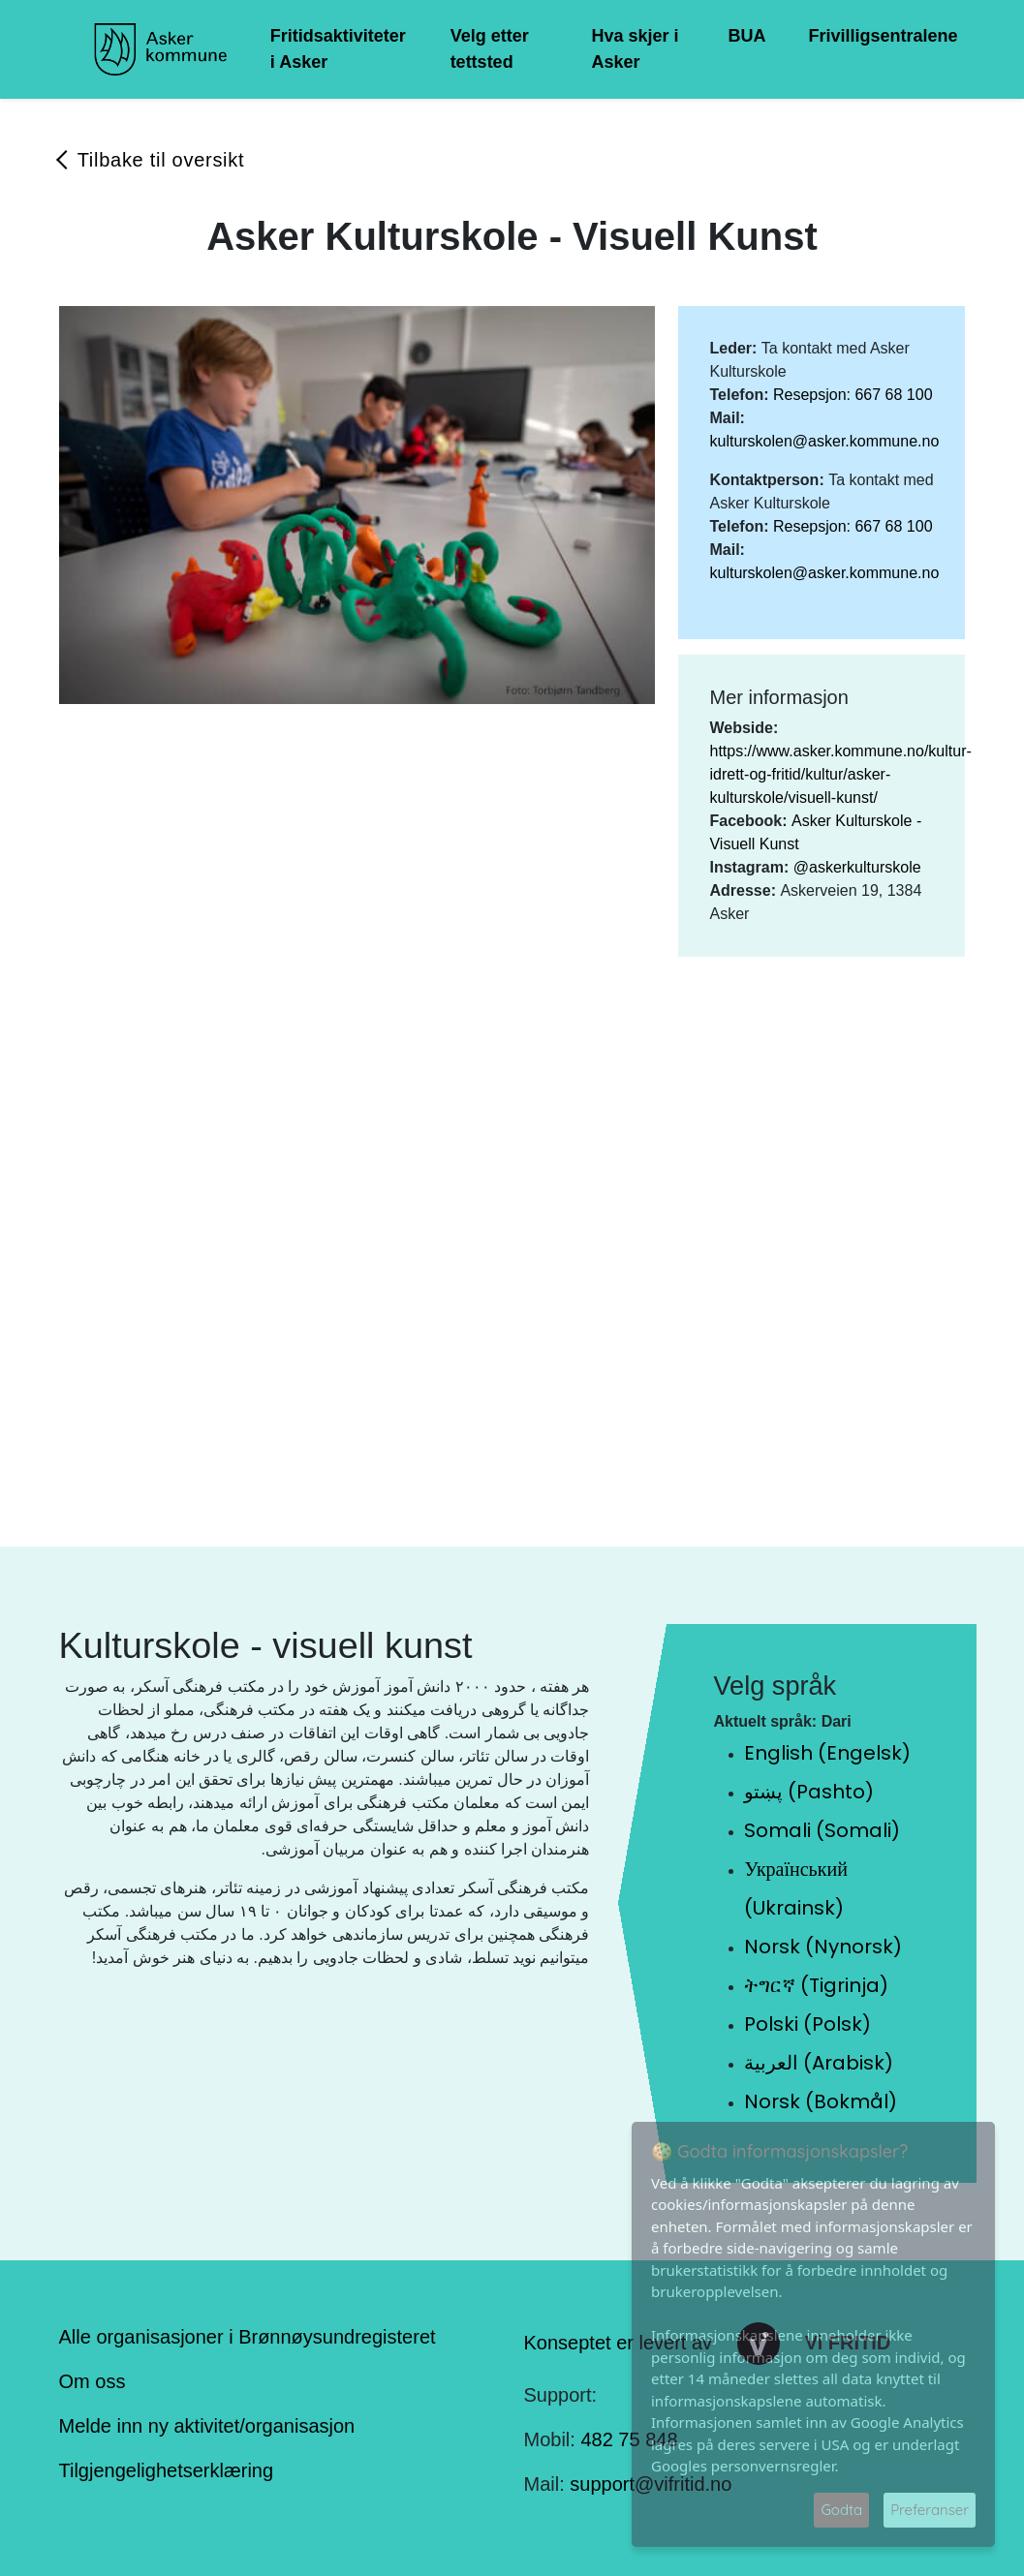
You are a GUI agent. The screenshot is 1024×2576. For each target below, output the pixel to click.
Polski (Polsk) (807, 2024)
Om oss (92, 2381)
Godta (841, 2509)
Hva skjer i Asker (635, 49)
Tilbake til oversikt (161, 159)
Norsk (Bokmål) (820, 2101)
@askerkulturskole (857, 867)
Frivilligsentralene (882, 36)
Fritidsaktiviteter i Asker (338, 49)
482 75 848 (628, 2439)
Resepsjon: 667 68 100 (853, 394)
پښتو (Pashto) (809, 1791)
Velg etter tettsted (489, 49)
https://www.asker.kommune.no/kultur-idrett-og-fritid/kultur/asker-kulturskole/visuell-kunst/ (840, 774)
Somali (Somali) (822, 1830)
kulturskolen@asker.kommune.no (824, 441)
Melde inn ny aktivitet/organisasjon (207, 2426)
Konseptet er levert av (618, 2341)
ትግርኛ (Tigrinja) (816, 1985)
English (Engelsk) (827, 1752)
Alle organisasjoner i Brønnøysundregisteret (247, 2336)
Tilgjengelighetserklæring (166, 2470)
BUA (746, 36)
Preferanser (929, 2509)
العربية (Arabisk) (818, 2062)
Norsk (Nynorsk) (823, 1946)
